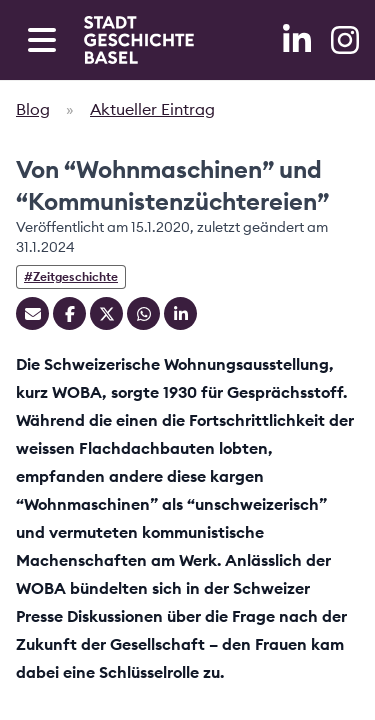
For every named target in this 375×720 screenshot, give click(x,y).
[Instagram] (345, 40)
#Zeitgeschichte (71, 276)
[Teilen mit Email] (32, 313)
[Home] (139, 40)
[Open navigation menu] (42, 40)
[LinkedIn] (299, 40)
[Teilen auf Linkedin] (180, 313)
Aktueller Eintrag (152, 109)
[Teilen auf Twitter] (106, 313)
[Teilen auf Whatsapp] (143, 313)
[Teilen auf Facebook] (69, 313)
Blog (33, 109)
